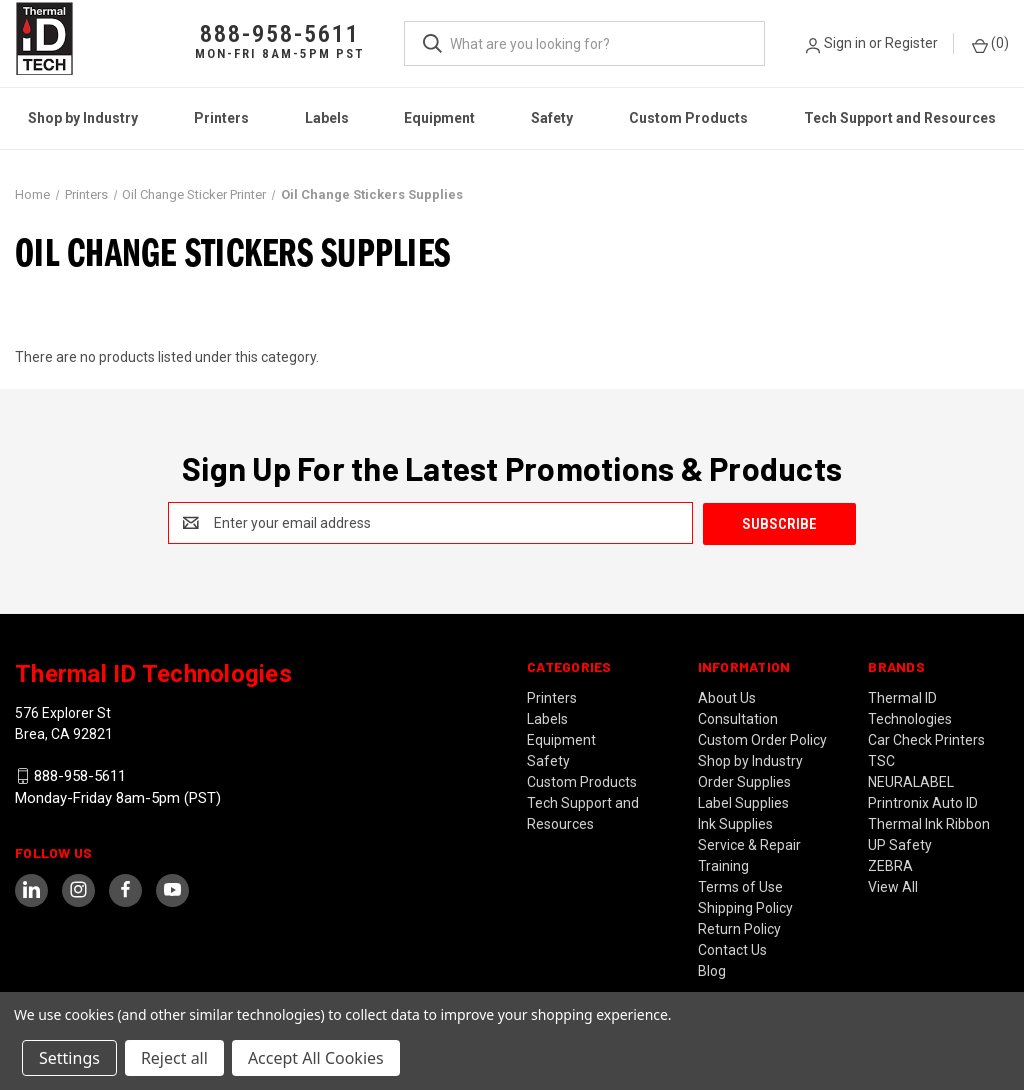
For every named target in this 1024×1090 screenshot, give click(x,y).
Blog (712, 970)
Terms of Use (740, 886)
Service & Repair (749, 844)
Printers (221, 118)
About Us (727, 697)
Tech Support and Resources (900, 118)
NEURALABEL (911, 781)
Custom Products (688, 118)
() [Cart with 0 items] (990, 44)
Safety (552, 118)
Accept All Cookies (316, 1058)
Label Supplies (743, 802)
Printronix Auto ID (923, 802)
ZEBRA (890, 865)
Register (911, 43)
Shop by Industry (83, 118)
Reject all (174, 1058)
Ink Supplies (735, 823)
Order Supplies (744, 781)
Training (723, 865)
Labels (327, 118)
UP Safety (900, 844)
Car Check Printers (926, 739)
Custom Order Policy (762, 739)
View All (893, 886)
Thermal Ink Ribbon (929, 823)
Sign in (845, 43)
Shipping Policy (745, 907)
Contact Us (732, 949)
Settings (69, 1058)
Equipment (439, 118)
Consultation (738, 718)
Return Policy (739, 928)
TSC (881, 760)
